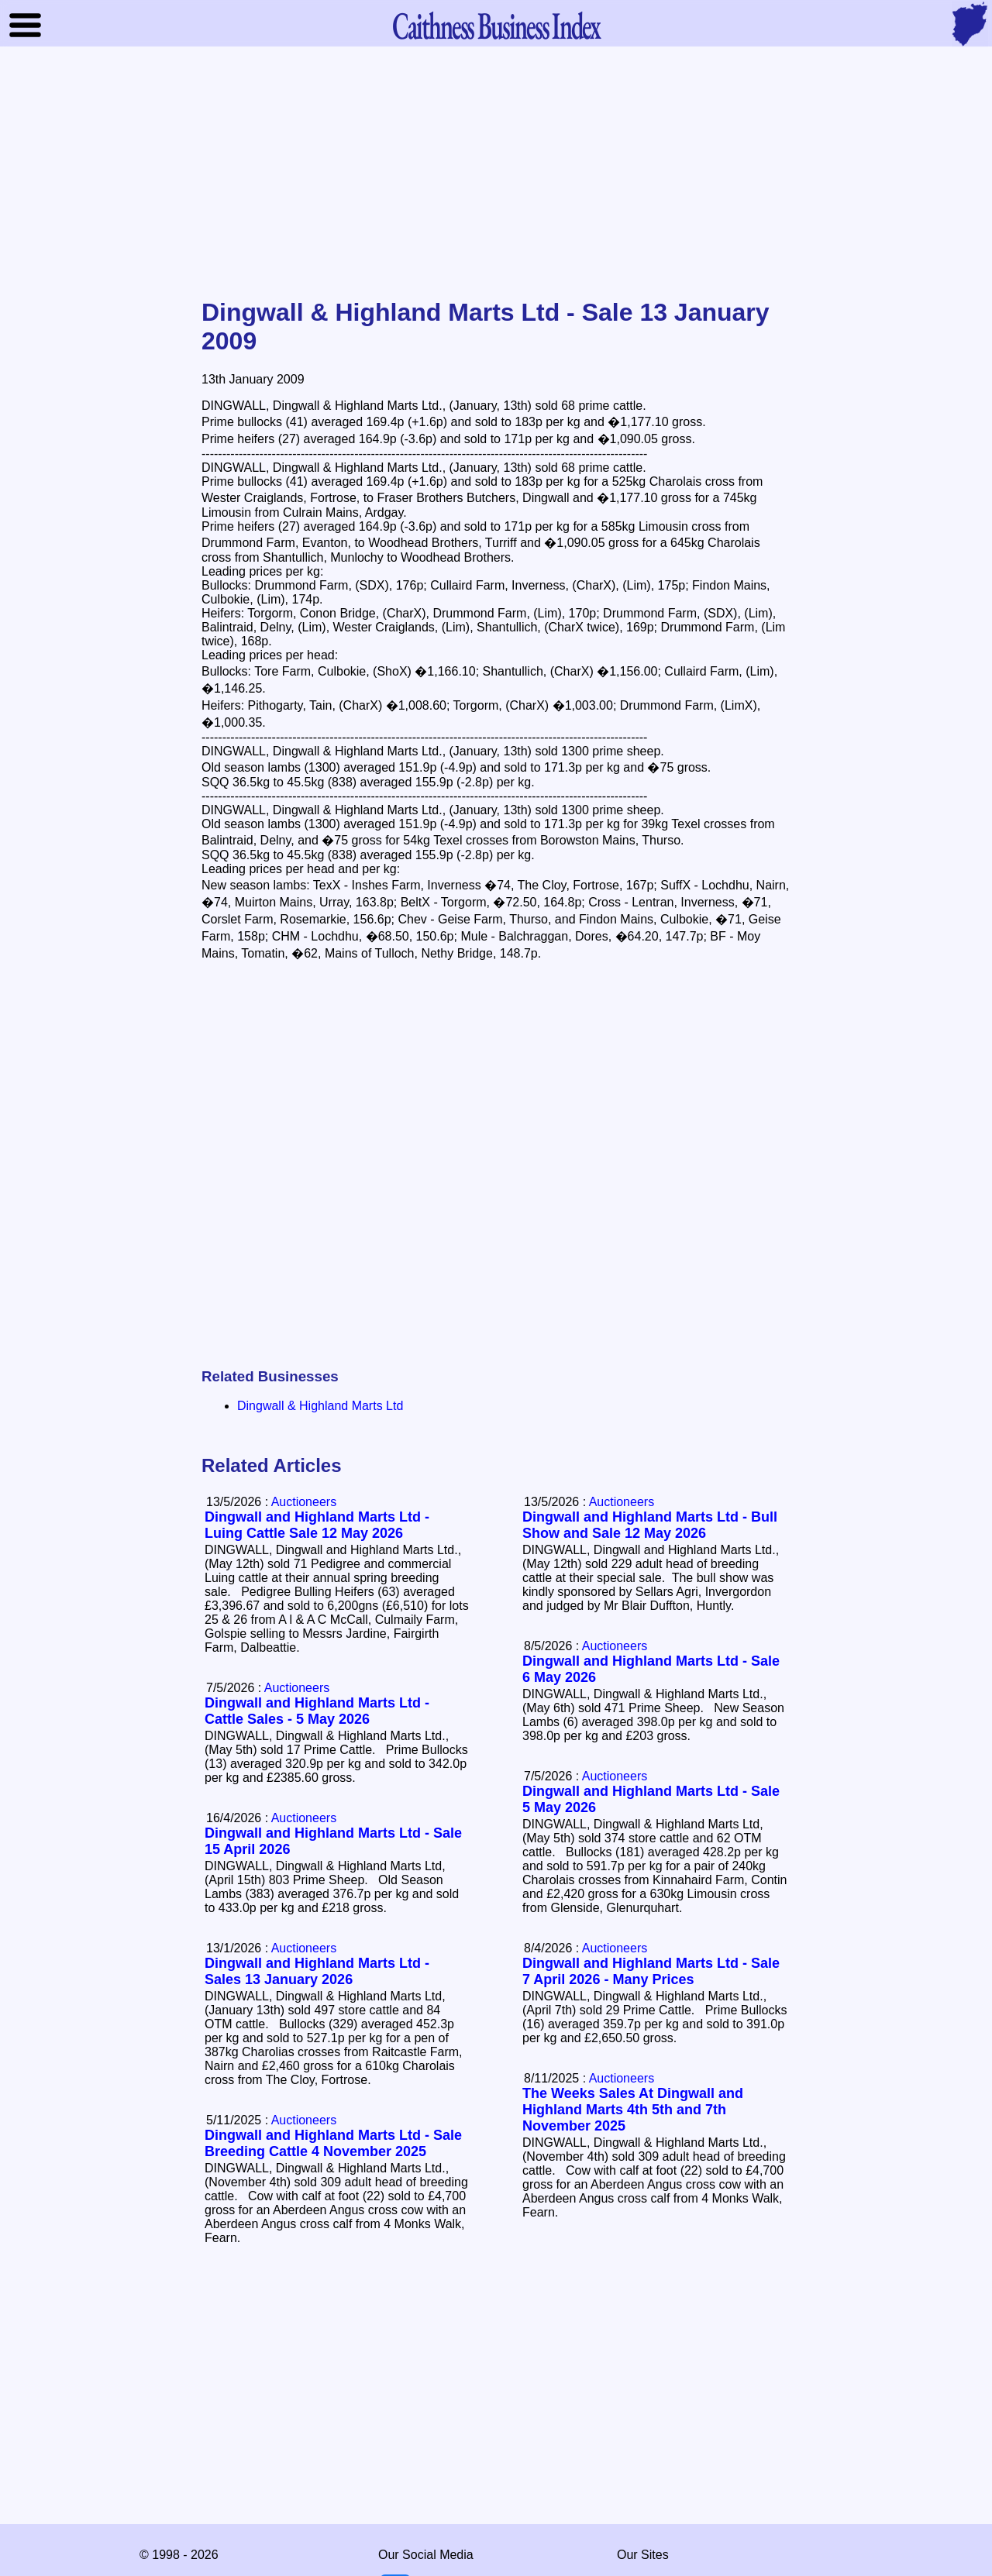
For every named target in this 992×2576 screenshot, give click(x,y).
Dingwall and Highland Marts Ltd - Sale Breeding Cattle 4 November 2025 (333, 2143)
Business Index (496, 25)
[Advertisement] (496, 173)
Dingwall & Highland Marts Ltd (320, 1405)
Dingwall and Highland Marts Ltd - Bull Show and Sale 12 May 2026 (649, 1525)
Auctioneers (622, 1501)
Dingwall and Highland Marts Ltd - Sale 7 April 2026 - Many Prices (651, 1971)
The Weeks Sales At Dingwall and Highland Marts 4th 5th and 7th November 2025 (632, 2110)
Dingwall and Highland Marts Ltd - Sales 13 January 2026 (317, 1971)
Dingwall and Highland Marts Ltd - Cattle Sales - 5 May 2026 (317, 1711)
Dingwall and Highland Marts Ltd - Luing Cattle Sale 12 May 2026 (317, 1525)
